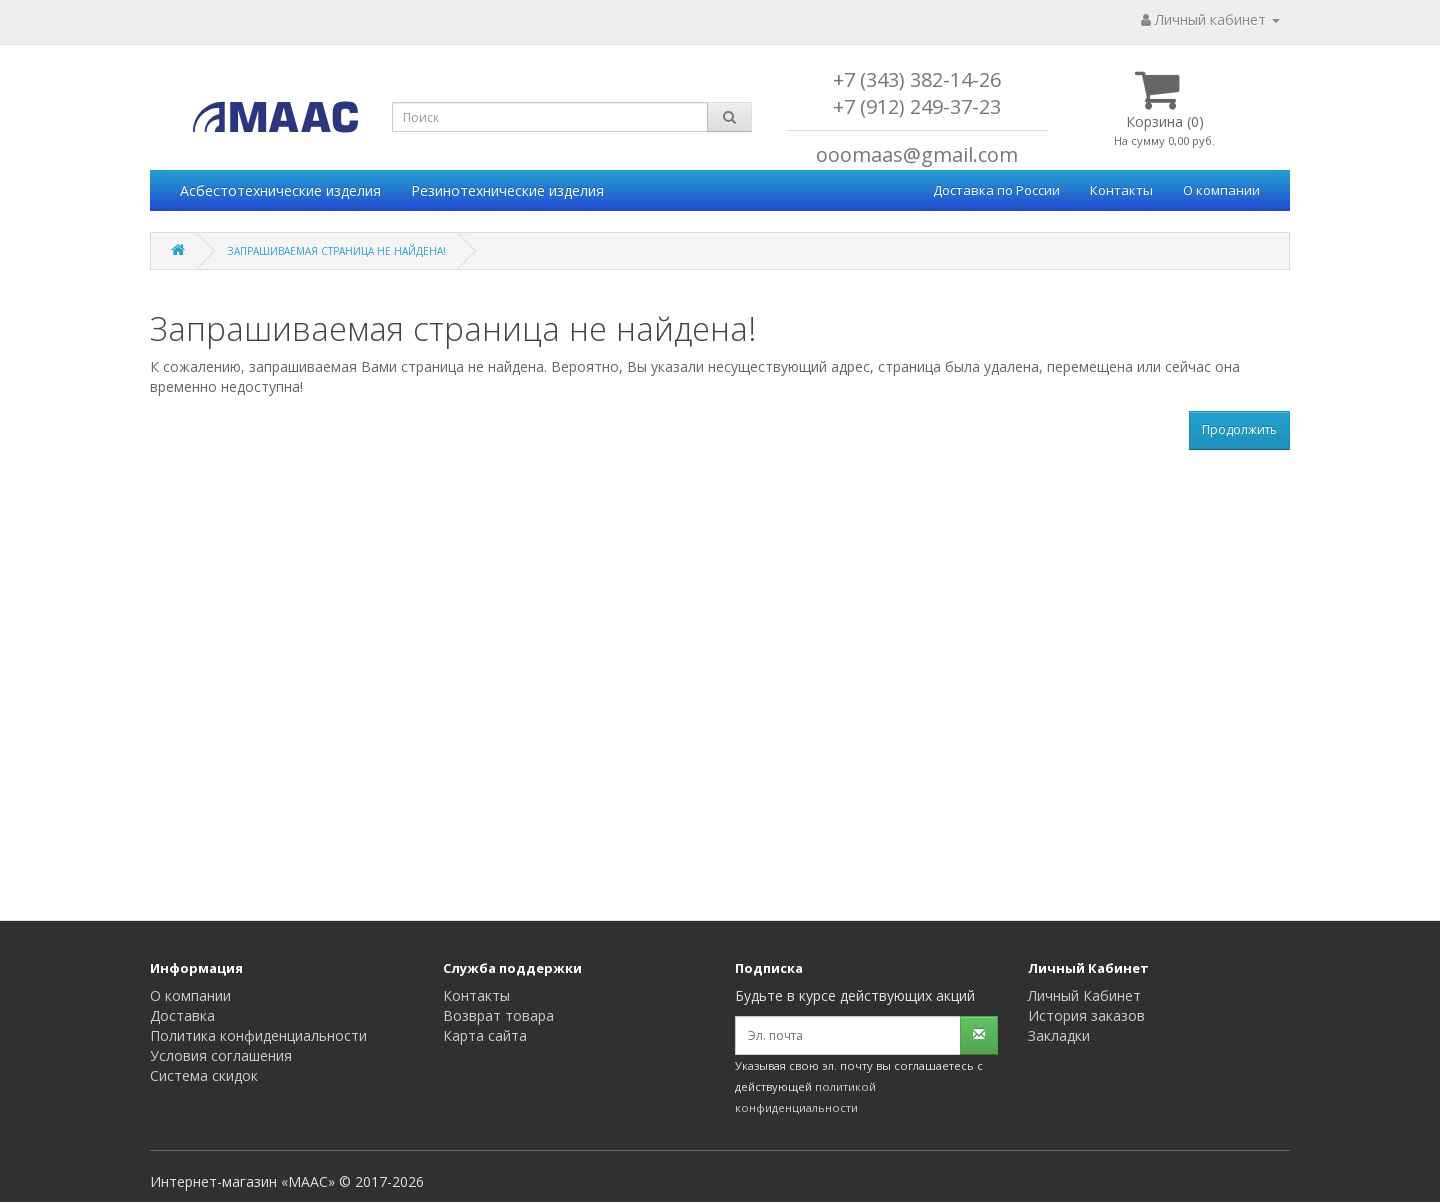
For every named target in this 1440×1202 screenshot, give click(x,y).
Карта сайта (485, 1035)
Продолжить (1239, 429)
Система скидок (204, 1075)
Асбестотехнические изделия (280, 190)
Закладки (1059, 1035)
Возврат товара (498, 1015)
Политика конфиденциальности (258, 1035)
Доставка (182, 1015)
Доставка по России (996, 190)
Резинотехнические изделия (507, 190)
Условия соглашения (221, 1055)
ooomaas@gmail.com (917, 154)
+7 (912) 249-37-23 (917, 106)
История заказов (1086, 1015)
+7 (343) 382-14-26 (917, 79)
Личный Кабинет (1084, 995)
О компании (1221, 190)
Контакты (1121, 190)
